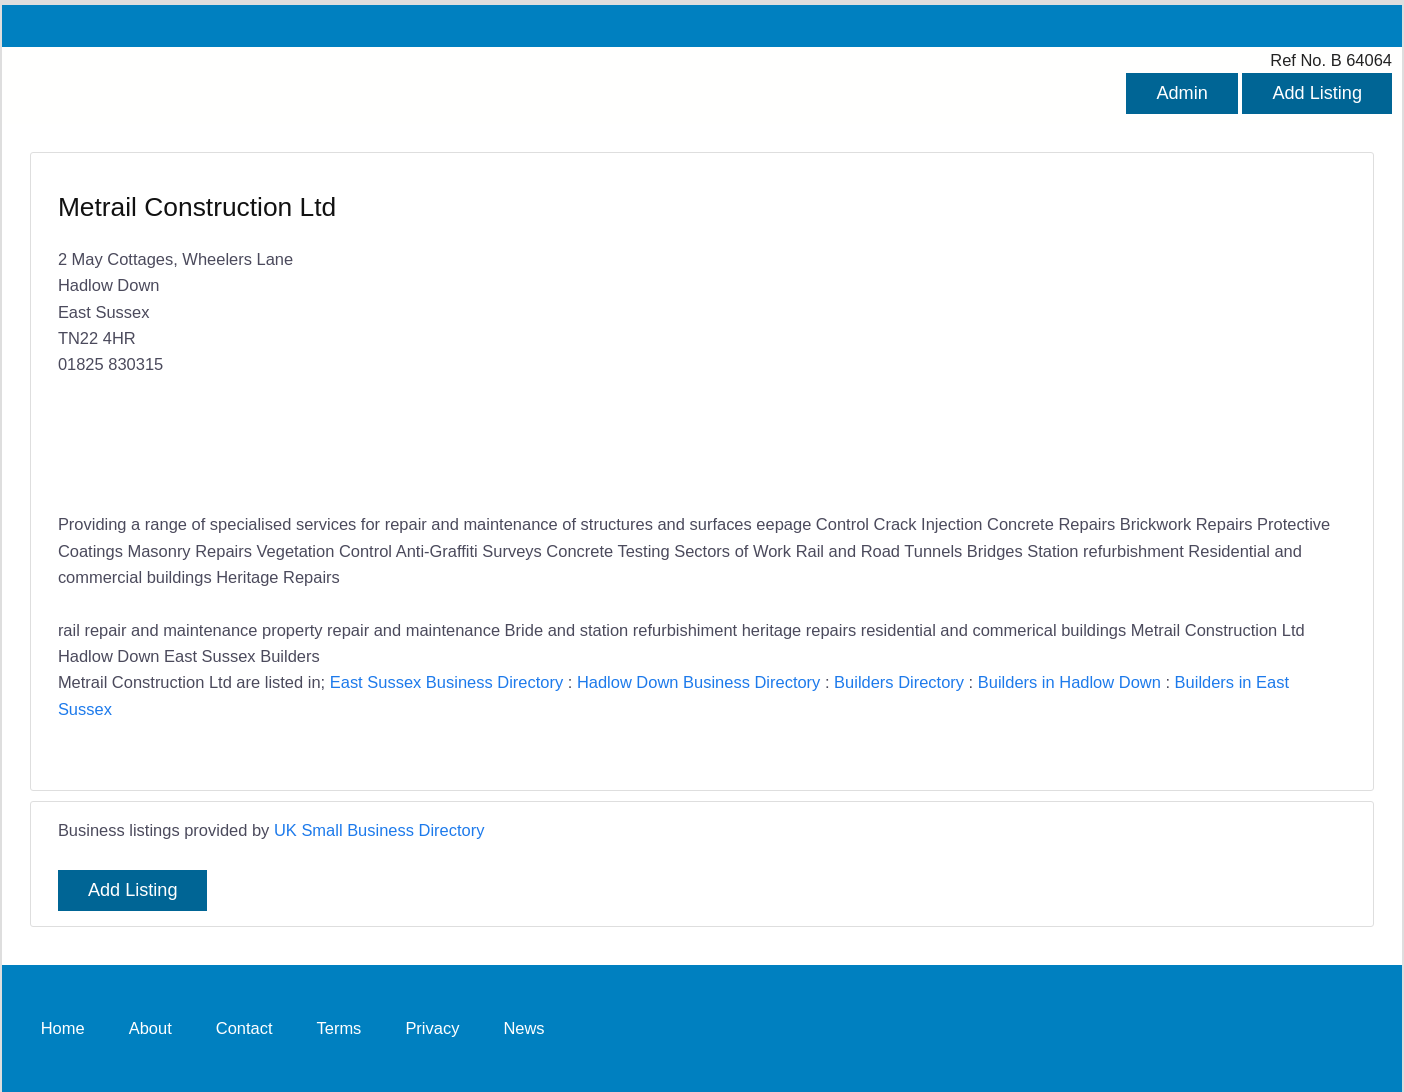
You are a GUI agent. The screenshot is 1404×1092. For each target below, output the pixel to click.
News (523, 1028)
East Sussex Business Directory (446, 682)
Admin (1181, 93)
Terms (339, 1028)
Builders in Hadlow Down (1069, 682)
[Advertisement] (1014, 335)
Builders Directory (899, 682)
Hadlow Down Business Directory (698, 682)
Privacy (432, 1028)
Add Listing (1317, 93)
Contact (244, 1028)
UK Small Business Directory (379, 830)
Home (63, 1028)
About (150, 1028)
